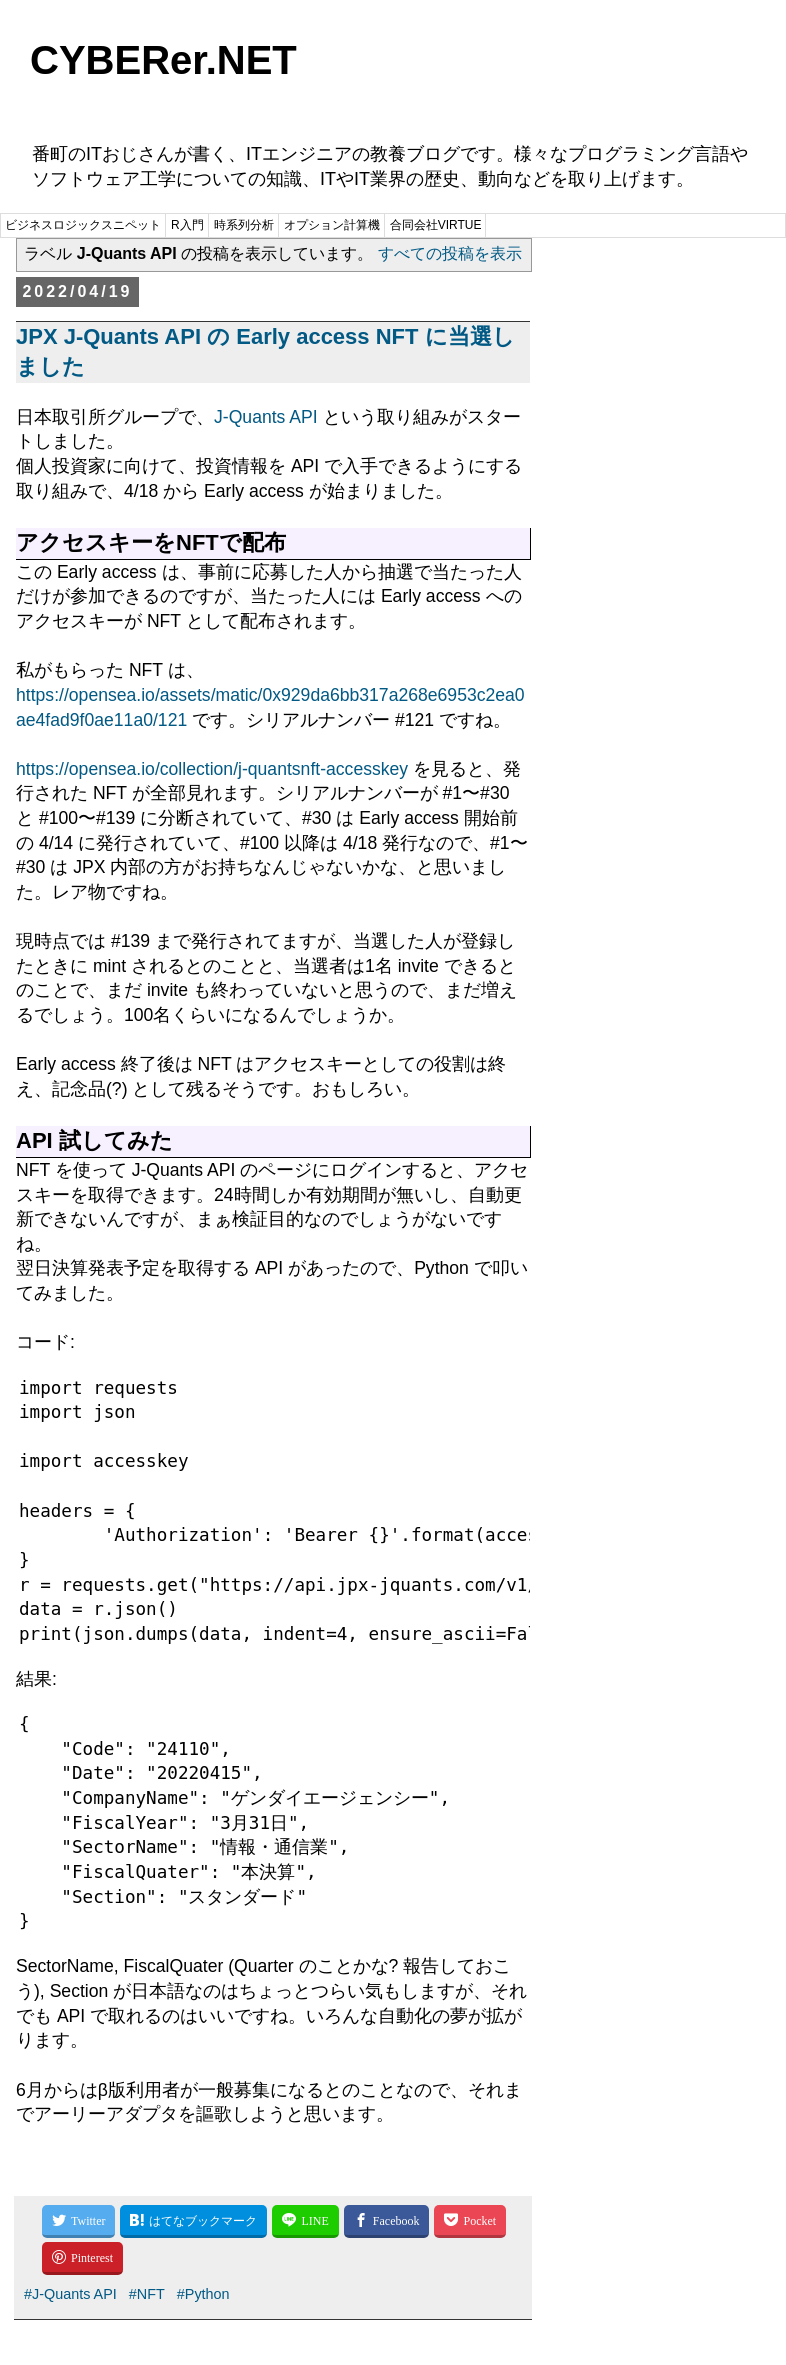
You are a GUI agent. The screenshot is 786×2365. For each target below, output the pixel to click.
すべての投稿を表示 (450, 253)
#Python (203, 2294)
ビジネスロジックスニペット (83, 225)
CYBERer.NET (163, 60)
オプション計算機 (332, 225)
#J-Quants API (70, 2294)
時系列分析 (244, 225)
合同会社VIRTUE (436, 225)
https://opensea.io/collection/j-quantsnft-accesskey (212, 769)
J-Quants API (266, 417)
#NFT (147, 2294)
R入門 (187, 225)
